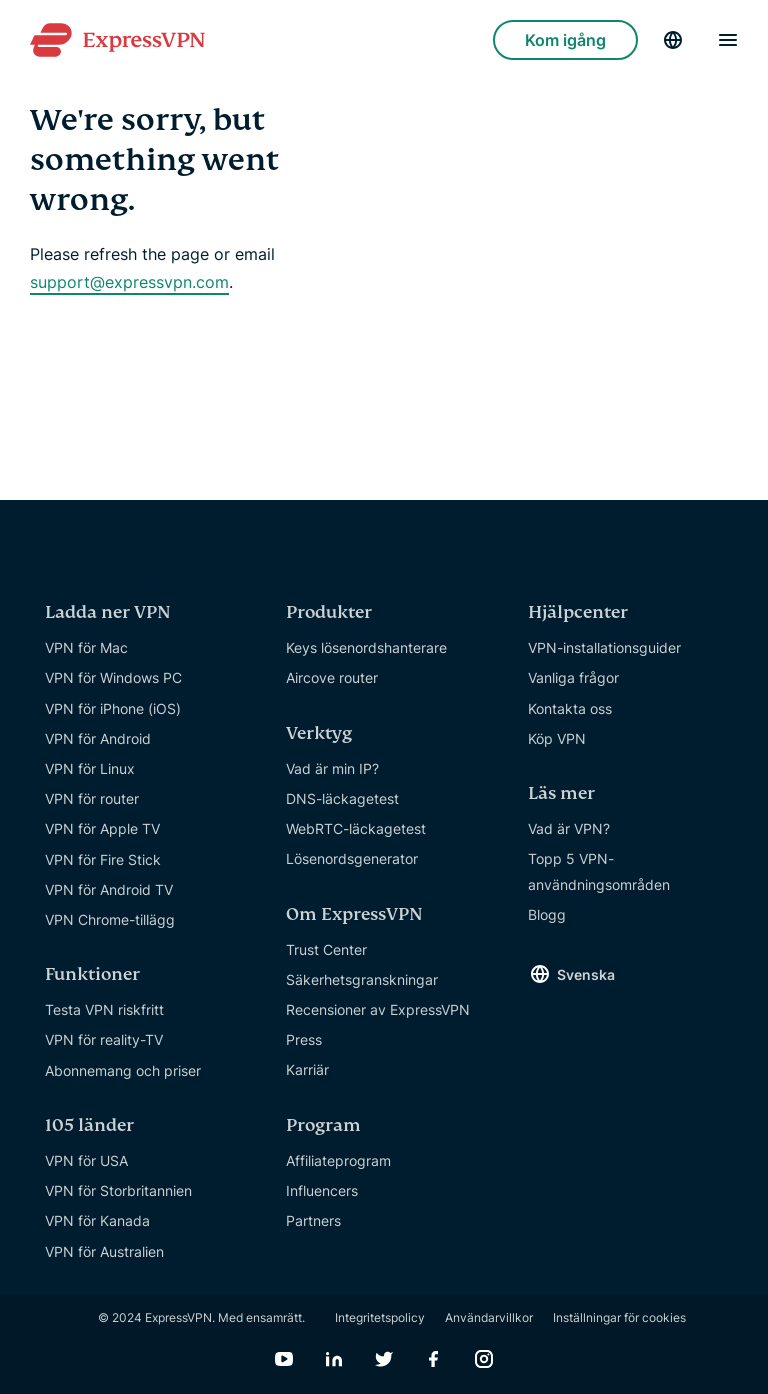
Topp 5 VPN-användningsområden (599, 871)
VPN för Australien (104, 1251)
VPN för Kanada (97, 1220)
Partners (313, 1220)
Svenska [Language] (586, 974)
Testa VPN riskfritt (104, 1009)
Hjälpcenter (578, 612)
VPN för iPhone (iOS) (113, 708)
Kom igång (565, 40)
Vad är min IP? (332, 768)
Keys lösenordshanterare (366, 647)
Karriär (307, 1069)
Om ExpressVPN (354, 914)
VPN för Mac (86, 647)
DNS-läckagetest (342, 798)
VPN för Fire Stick (103, 859)
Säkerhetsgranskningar (362, 979)
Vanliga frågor (573, 677)
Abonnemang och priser (123, 1070)
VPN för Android (98, 738)
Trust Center (326, 949)
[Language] (673, 40)
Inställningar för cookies (619, 1317)
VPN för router (92, 798)
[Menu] (728, 40)
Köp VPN (557, 738)
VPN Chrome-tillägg (110, 919)
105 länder (89, 1125)
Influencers (322, 1190)
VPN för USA (86, 1160)
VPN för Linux (90, 768)
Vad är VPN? (569, 828)
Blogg (547, 914)
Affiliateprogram (338, 1160)
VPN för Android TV (109, 889)
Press (304, 1039)
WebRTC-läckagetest (356, 828)
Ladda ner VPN (108, 612)
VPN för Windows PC (113, 677)
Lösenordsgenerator (352, 858)
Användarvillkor (489, 1317)
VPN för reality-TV (104, 1039)
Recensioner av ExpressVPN (378, 1009)
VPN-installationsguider (604, 647)
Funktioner (92, 974)
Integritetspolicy (380, 1317)
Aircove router (332, 677)
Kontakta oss (570, 708)
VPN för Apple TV (102, 828)
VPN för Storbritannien (118, 1190)
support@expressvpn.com (129, 282)
